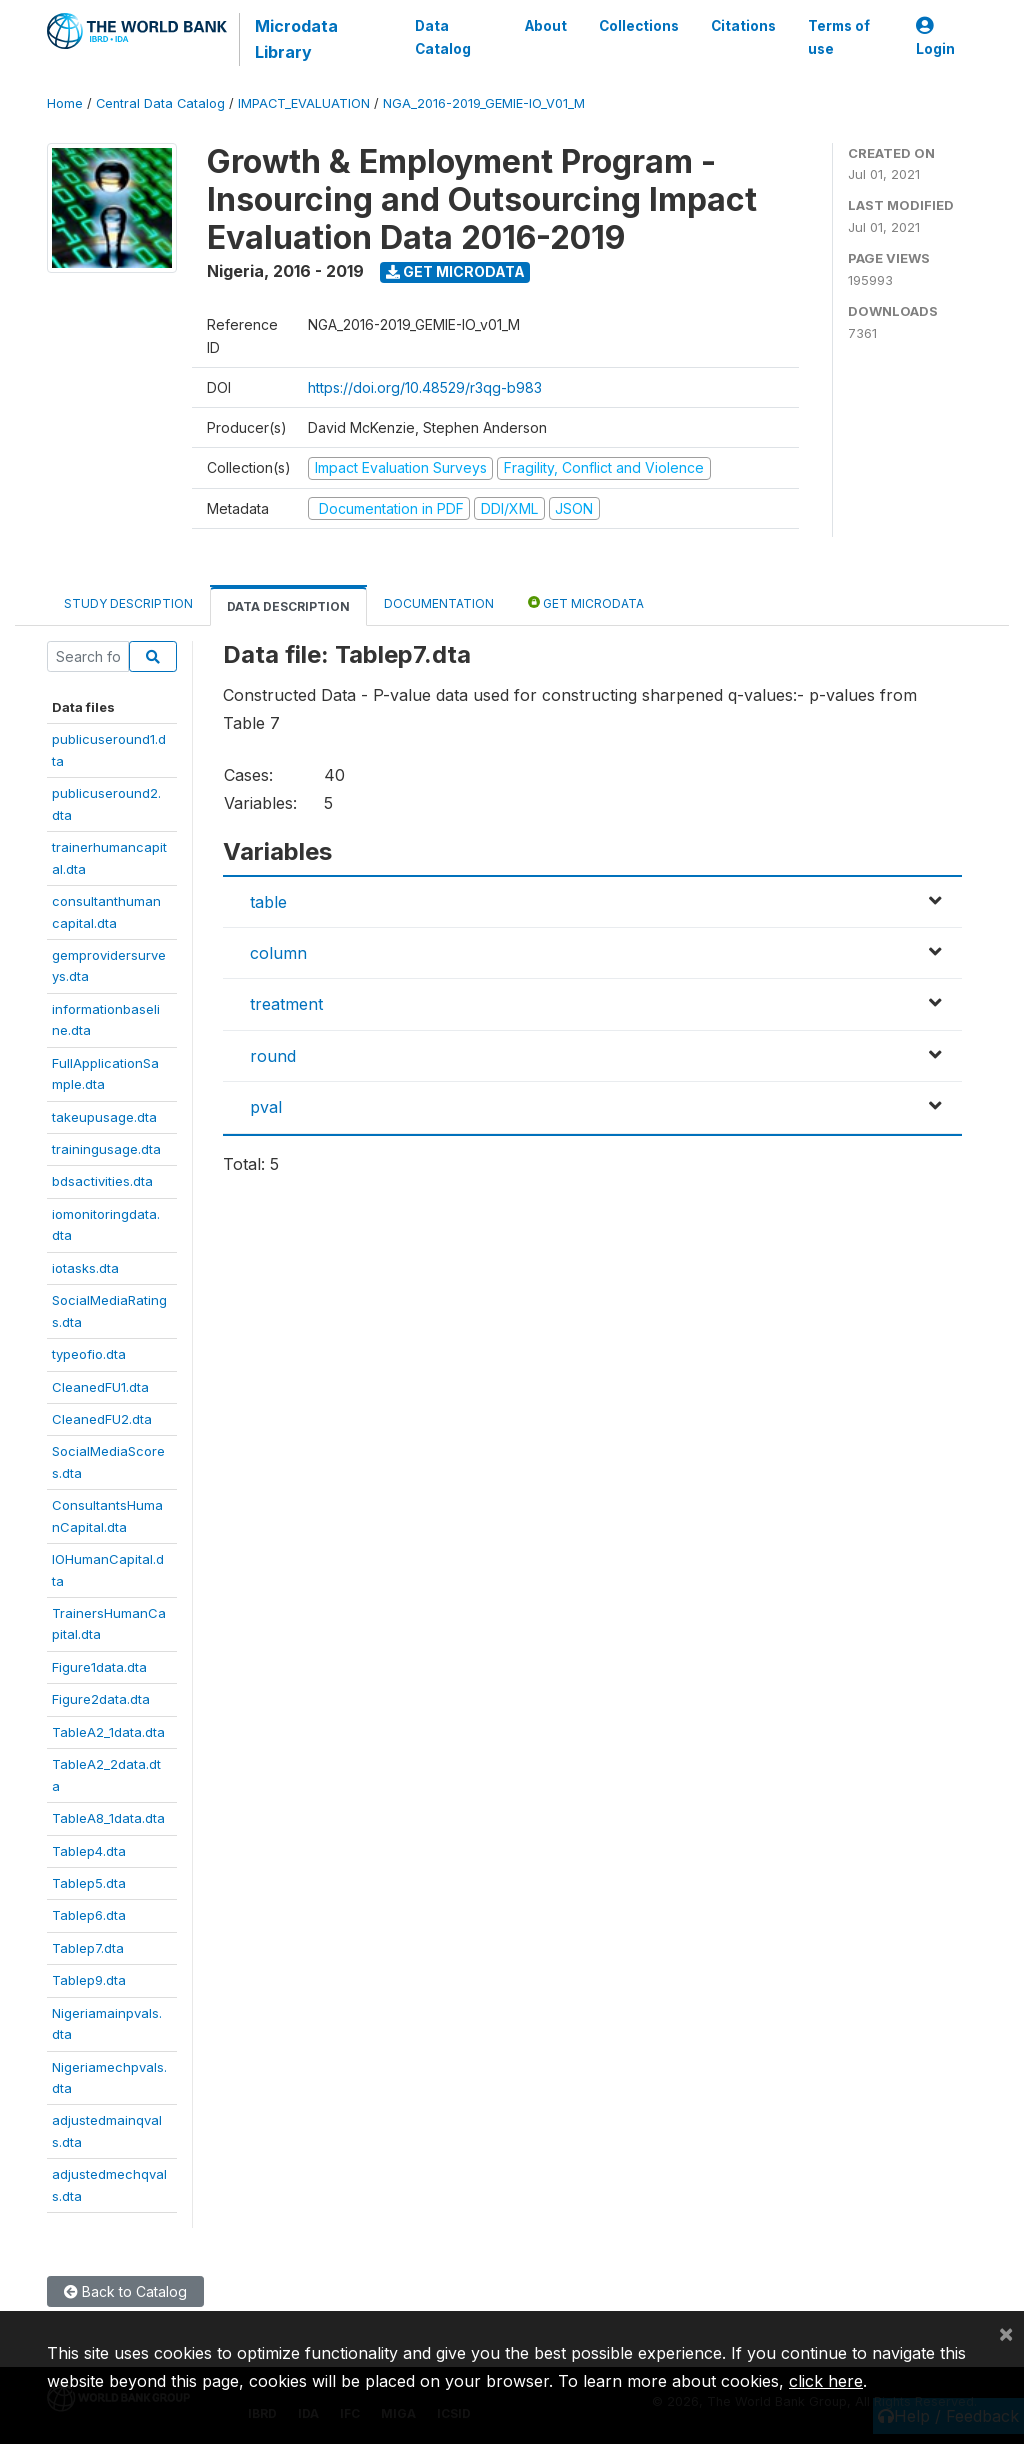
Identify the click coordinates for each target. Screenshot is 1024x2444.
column (278, 953)
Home (65, 103)
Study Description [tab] (128, 603)
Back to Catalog (125, 2291)
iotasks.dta (85, 1268)
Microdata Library (296, 39)
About (546, 26)
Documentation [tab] (439, 603)
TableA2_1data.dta (108, 1732)
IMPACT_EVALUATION (304, 103)
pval (266, 1107)
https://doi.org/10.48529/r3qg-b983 (425, 387)
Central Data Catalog (160, 103)
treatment (286, 1004)
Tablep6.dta (89, 1915)
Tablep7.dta (88, 1948)
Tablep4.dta (89, 1851)
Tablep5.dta (89, 1883)
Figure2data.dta (101, 1699)
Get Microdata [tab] (586, 602)
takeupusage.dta (104, 1117)
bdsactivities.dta (102, 1181)
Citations (743, 26)
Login (935, 37)
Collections (639, 26)
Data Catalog (443, 37)
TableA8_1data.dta (108, 1818)
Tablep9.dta (89, 1980)
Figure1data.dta (99, 1667)
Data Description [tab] (288, 606)
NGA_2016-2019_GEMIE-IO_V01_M (484, 103)
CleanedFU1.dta (100, 1387)
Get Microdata (455, 271)
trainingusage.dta (106, 1149)
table (268, 902)
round (273, 1056)
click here (826, 2381)
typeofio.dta (89, 1354)
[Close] (1006, 2333)
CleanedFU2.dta (102, 1419)
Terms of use (839, 37)
